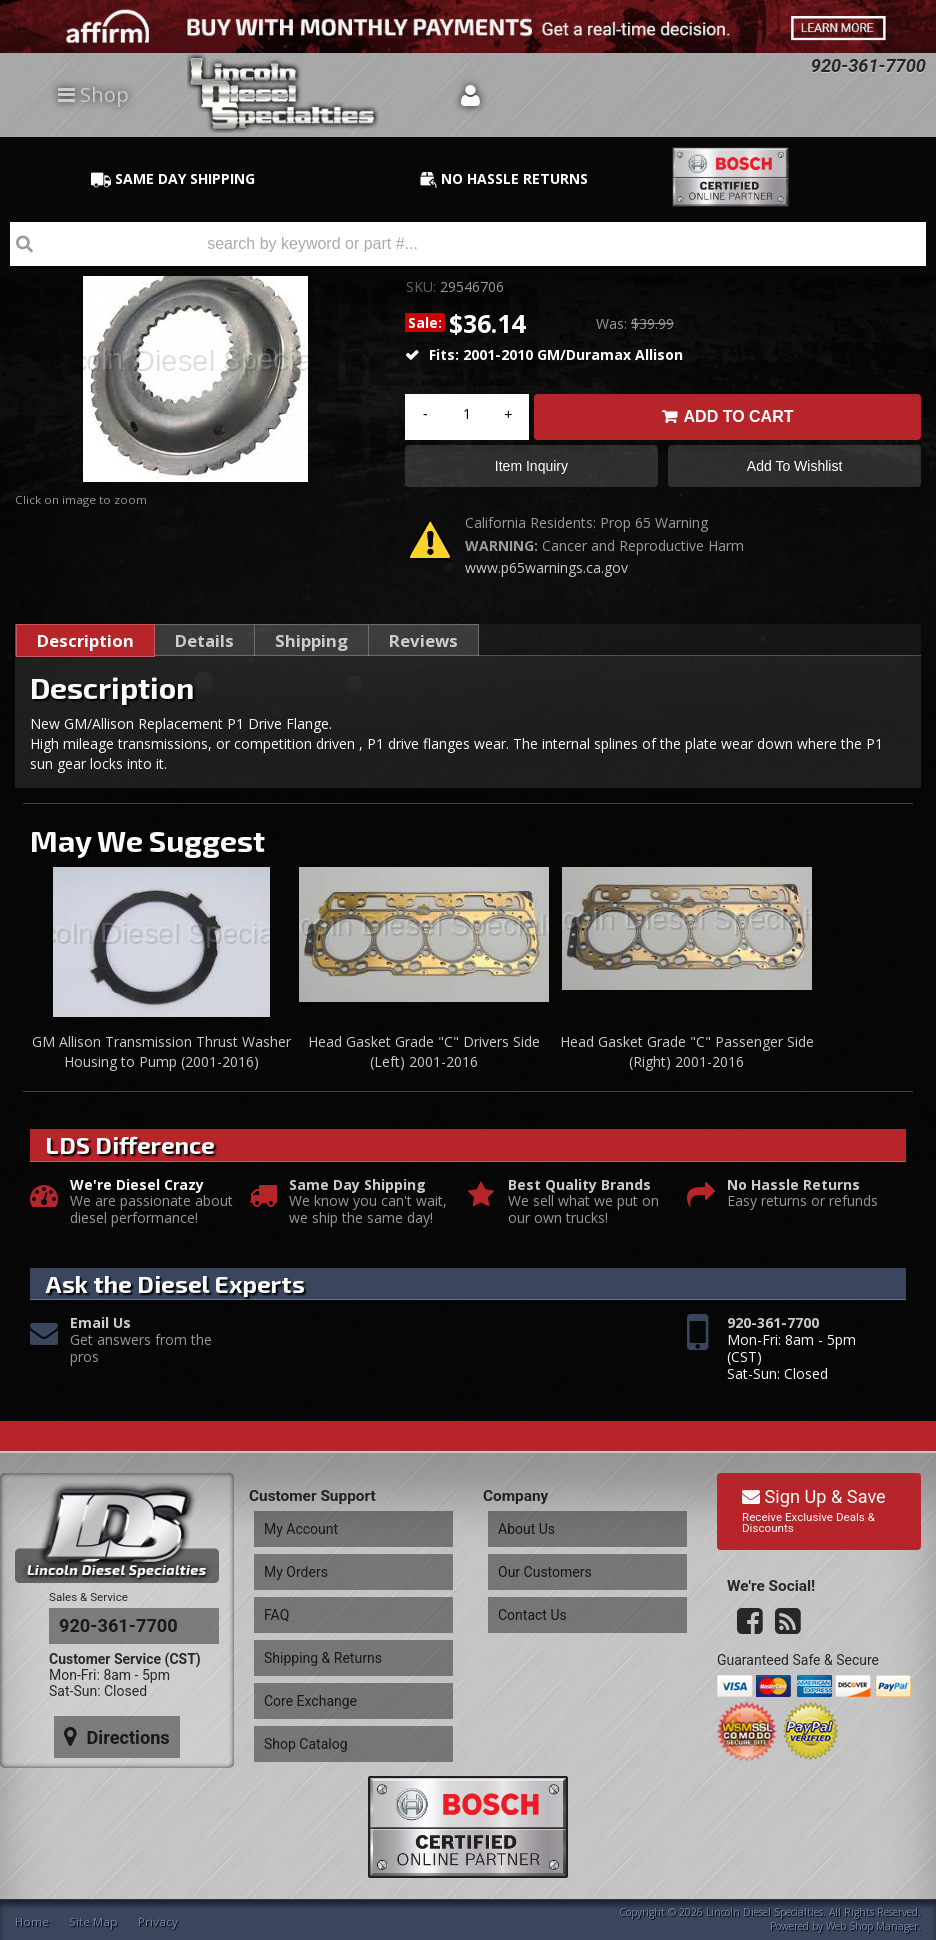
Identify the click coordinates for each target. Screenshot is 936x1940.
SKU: (423, 286)
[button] (468, 244)
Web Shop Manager (872, 1924)
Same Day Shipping (357, 1192)
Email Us (100, 1331)
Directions (107, 1714)
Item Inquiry (531, 470)
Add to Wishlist (794, 470)
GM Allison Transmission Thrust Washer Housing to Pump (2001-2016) (161, 1059)
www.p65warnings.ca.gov (546, 575)
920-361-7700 (773, 1331)
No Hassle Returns (793, 1192)
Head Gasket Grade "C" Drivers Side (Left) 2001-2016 (424, 1059)
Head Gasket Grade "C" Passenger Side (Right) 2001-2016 (687, 1059)
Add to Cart (739, 416)
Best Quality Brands (579, 1192)
